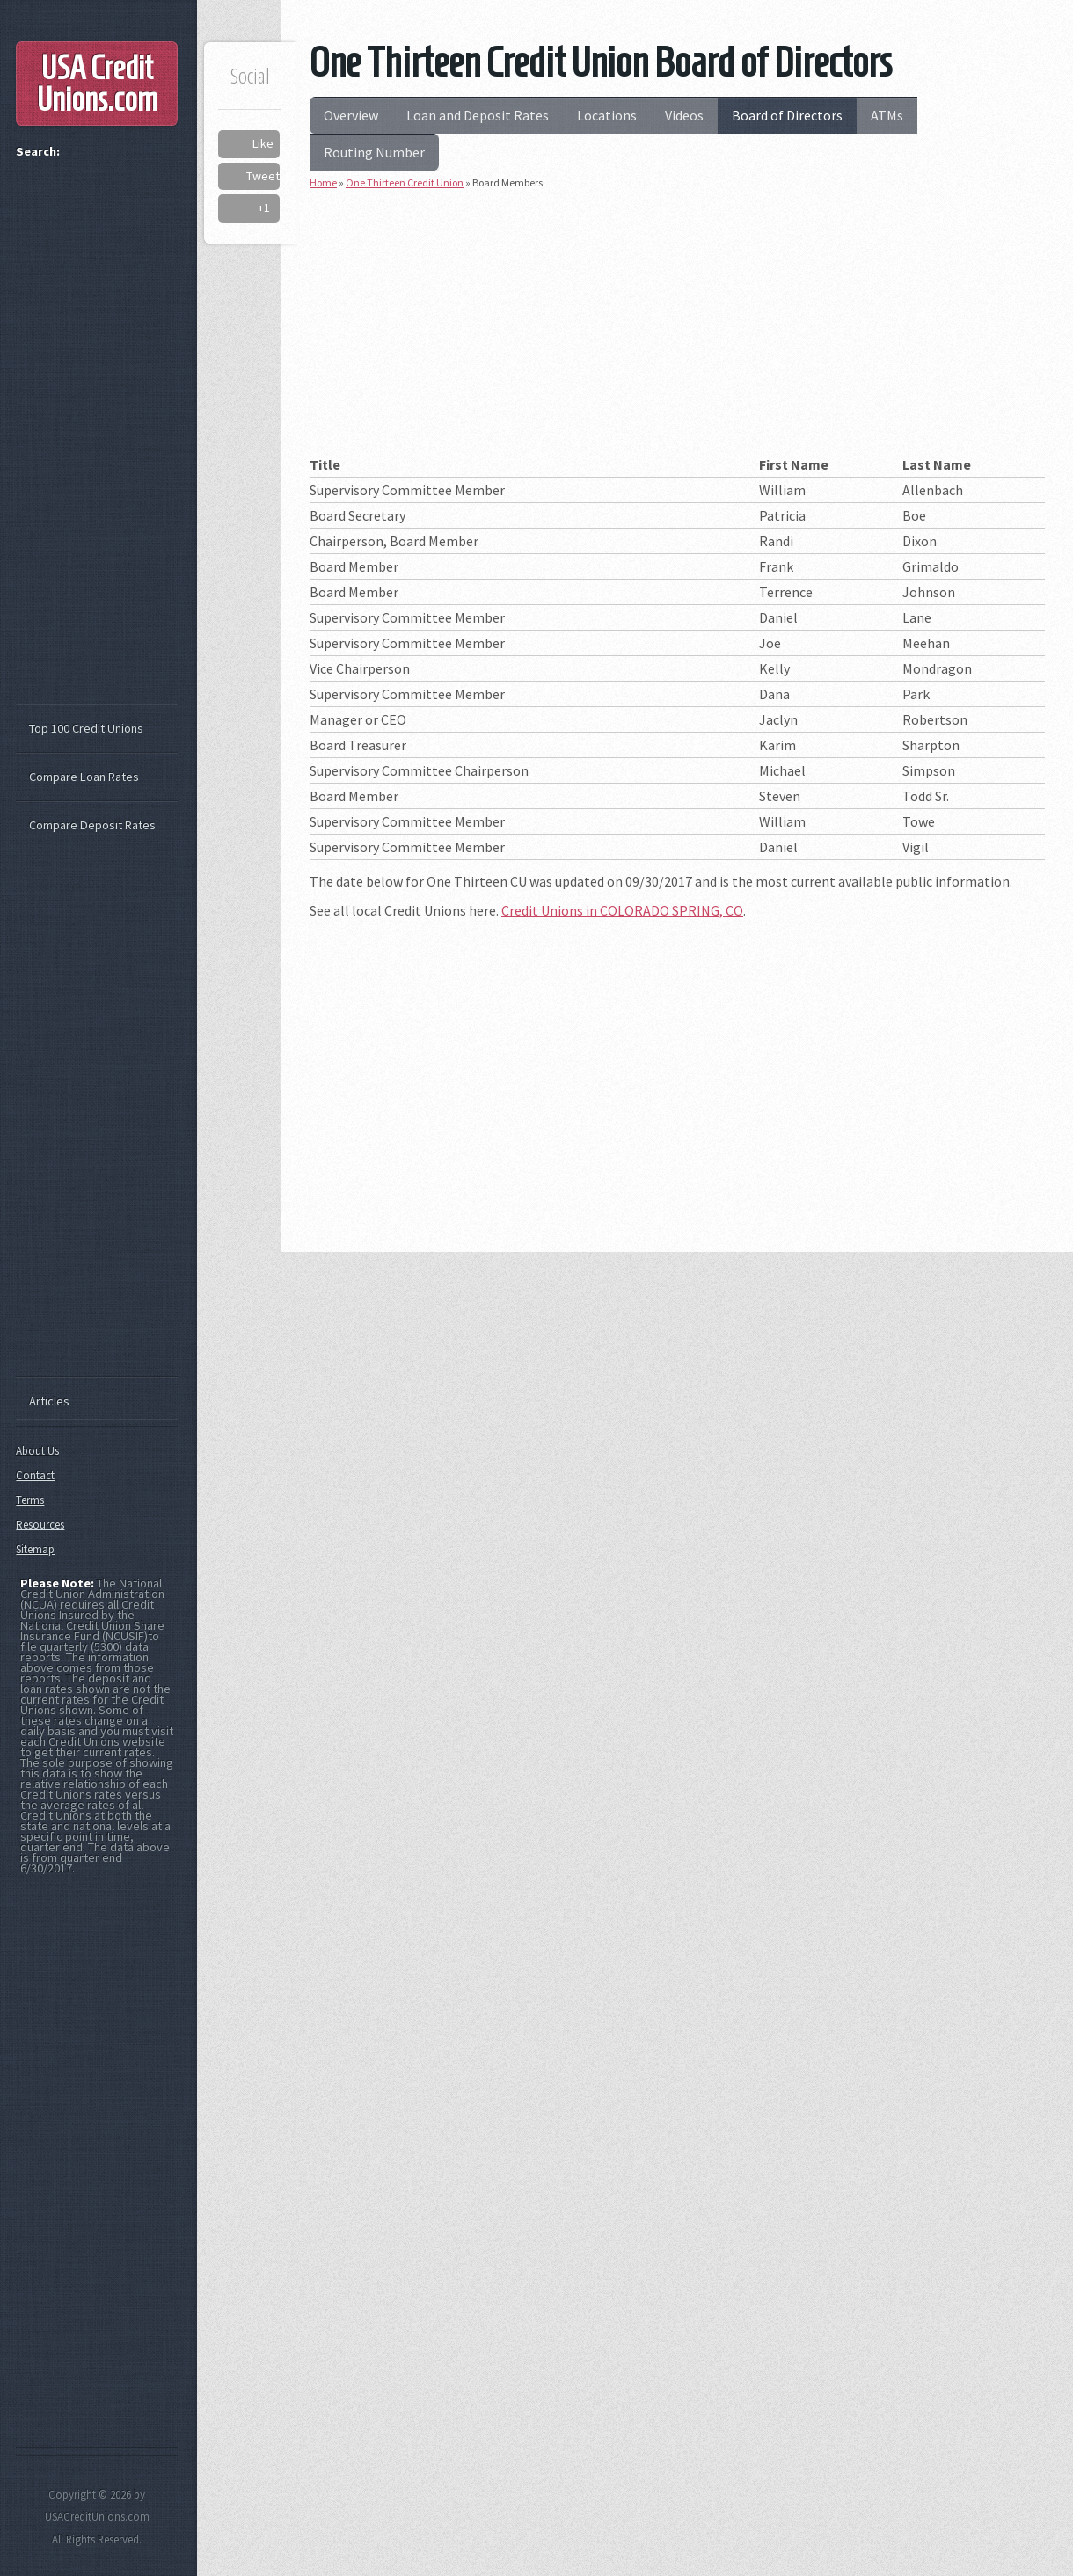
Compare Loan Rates (84, 776)
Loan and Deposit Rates (477, 115)
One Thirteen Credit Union (405, 182)
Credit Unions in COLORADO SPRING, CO (622, 910)
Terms (30, 1499)
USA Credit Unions (97, 83)
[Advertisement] (677, 329)
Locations (607, 115)
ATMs (887, 115)
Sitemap (35, 1549)
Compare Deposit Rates (92, 825)
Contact (35, 1475)
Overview (351, 115)
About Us (37, 1450)
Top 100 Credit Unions (86, 728)
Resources (40, 1524)
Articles (49, 1401)
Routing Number (374, 152)
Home (323, 182)
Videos (684, 115)
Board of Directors (787, 115)
